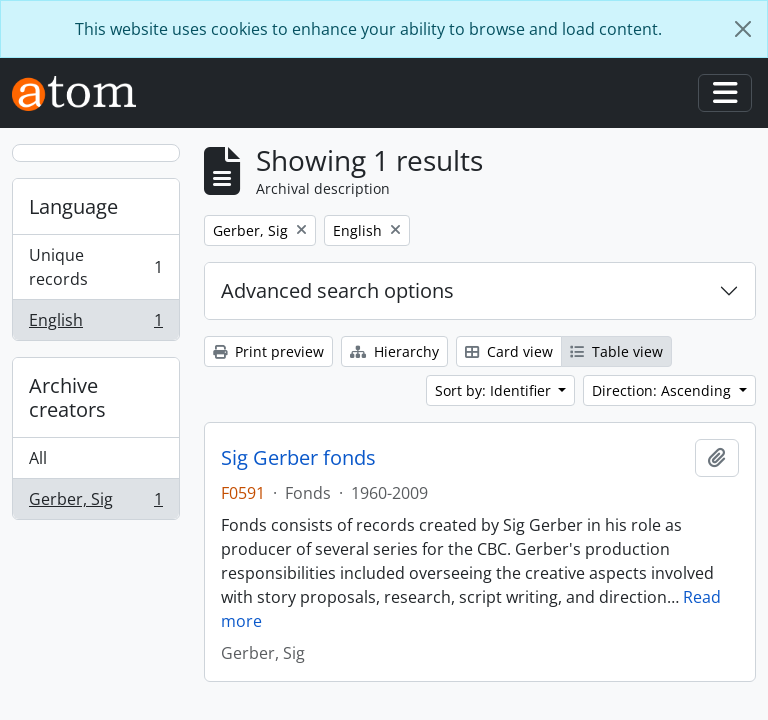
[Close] (743, 29)
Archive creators (67, 397)
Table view (616, 351)
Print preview (268, 351)
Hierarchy (394, 351)
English (95, 324)
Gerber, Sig (95, 503)
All (38, 458)
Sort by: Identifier (495, 390)
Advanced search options (337, 290)
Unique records (95, 267)
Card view (509, 351)
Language (73, 206)
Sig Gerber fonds (298, 458)
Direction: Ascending (663, 390)
